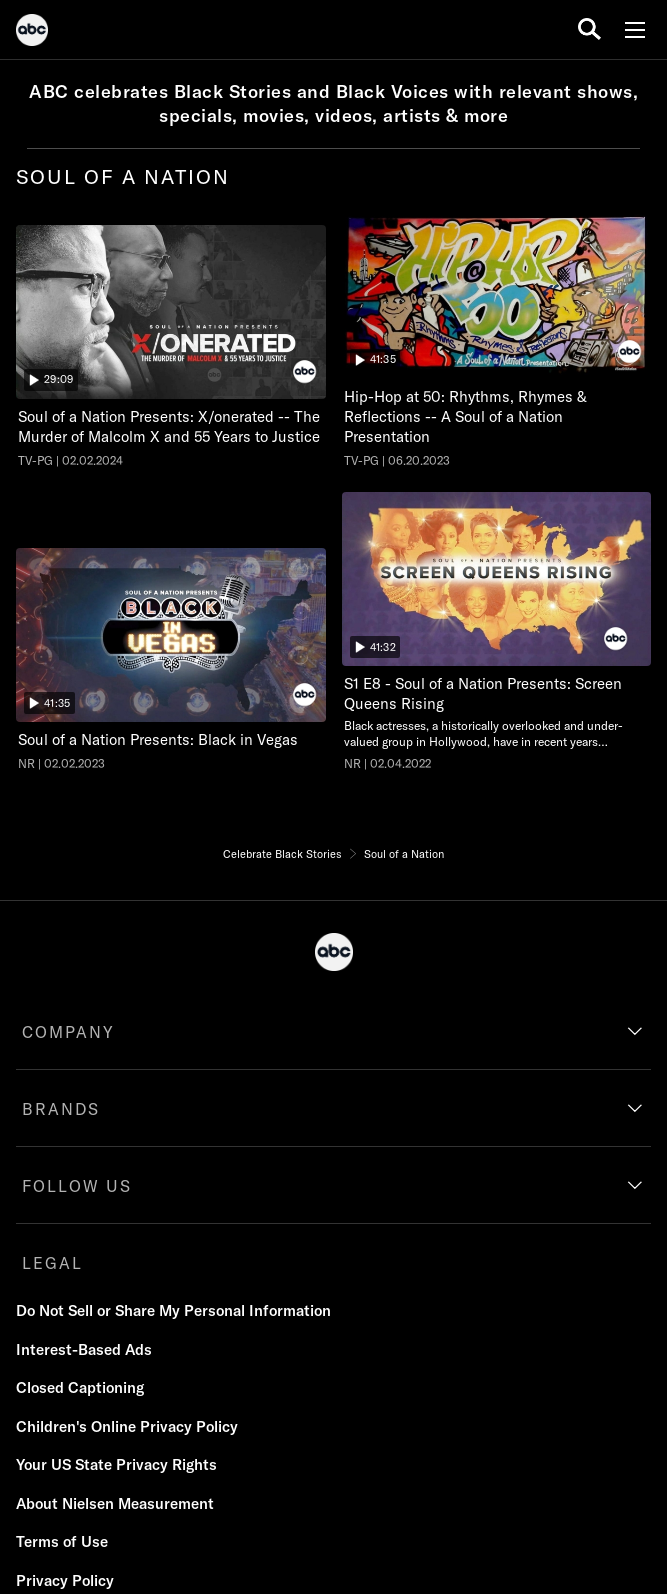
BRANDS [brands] (61, 1109)
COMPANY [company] (68, 1032)
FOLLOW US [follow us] (77, 1186)
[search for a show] (589, 29)
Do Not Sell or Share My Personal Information (173, 1310)
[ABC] (32, 33)
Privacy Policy (65, 1580)
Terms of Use (62, 1541)
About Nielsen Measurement (115, 1503)
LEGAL (52, 1263)
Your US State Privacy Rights (116, 1464)
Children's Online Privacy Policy (127, 1426)
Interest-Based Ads (84, 1349)
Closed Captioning (80, 1387)
